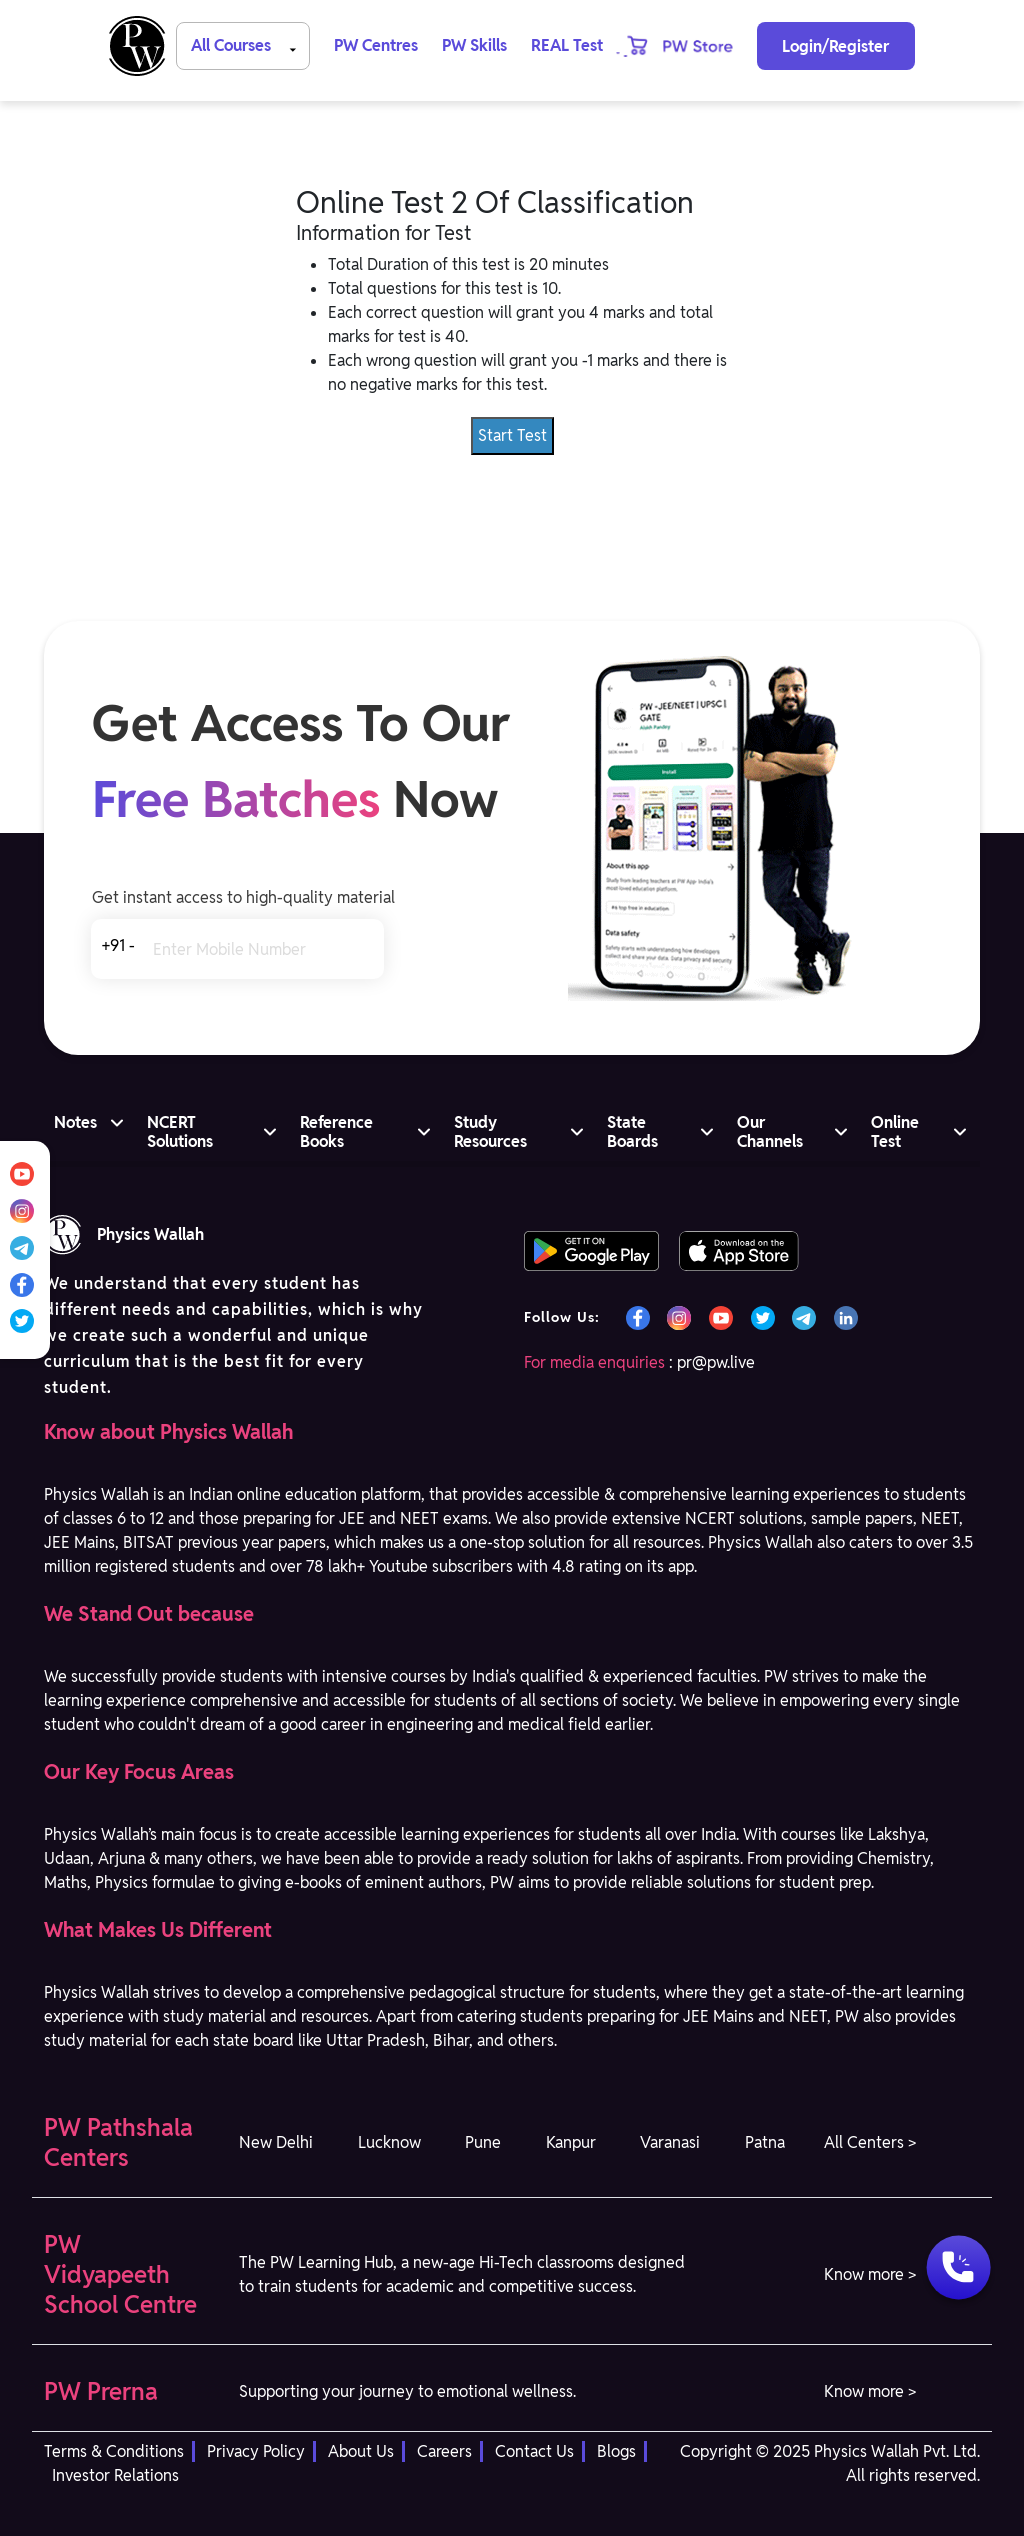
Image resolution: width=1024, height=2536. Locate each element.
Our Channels (770, 1132)
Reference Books (336, 1132)
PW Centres (376, 45)
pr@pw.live (716, 1362)
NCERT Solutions (180, 1132)
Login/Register (835, 46)
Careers (444, 2451)
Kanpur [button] (571, 2142)
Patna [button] (765, 2142)
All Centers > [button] (870, 2142)
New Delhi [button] (276, 2142)
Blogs (616, 2451)
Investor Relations (115, 2475)
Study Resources (490, 1132)
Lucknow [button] (389, 2142)
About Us (361, 2451)
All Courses (247, 44)
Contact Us (534, 2451)
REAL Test (567, 45)
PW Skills (474, 45)
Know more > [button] (870, 2274)
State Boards (632, 1132)
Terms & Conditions (114, 2451)
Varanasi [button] (670, 2142)
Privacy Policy (256, 2451)
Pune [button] (483, 2142)
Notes (75, 1122)
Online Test (895, 1132)
